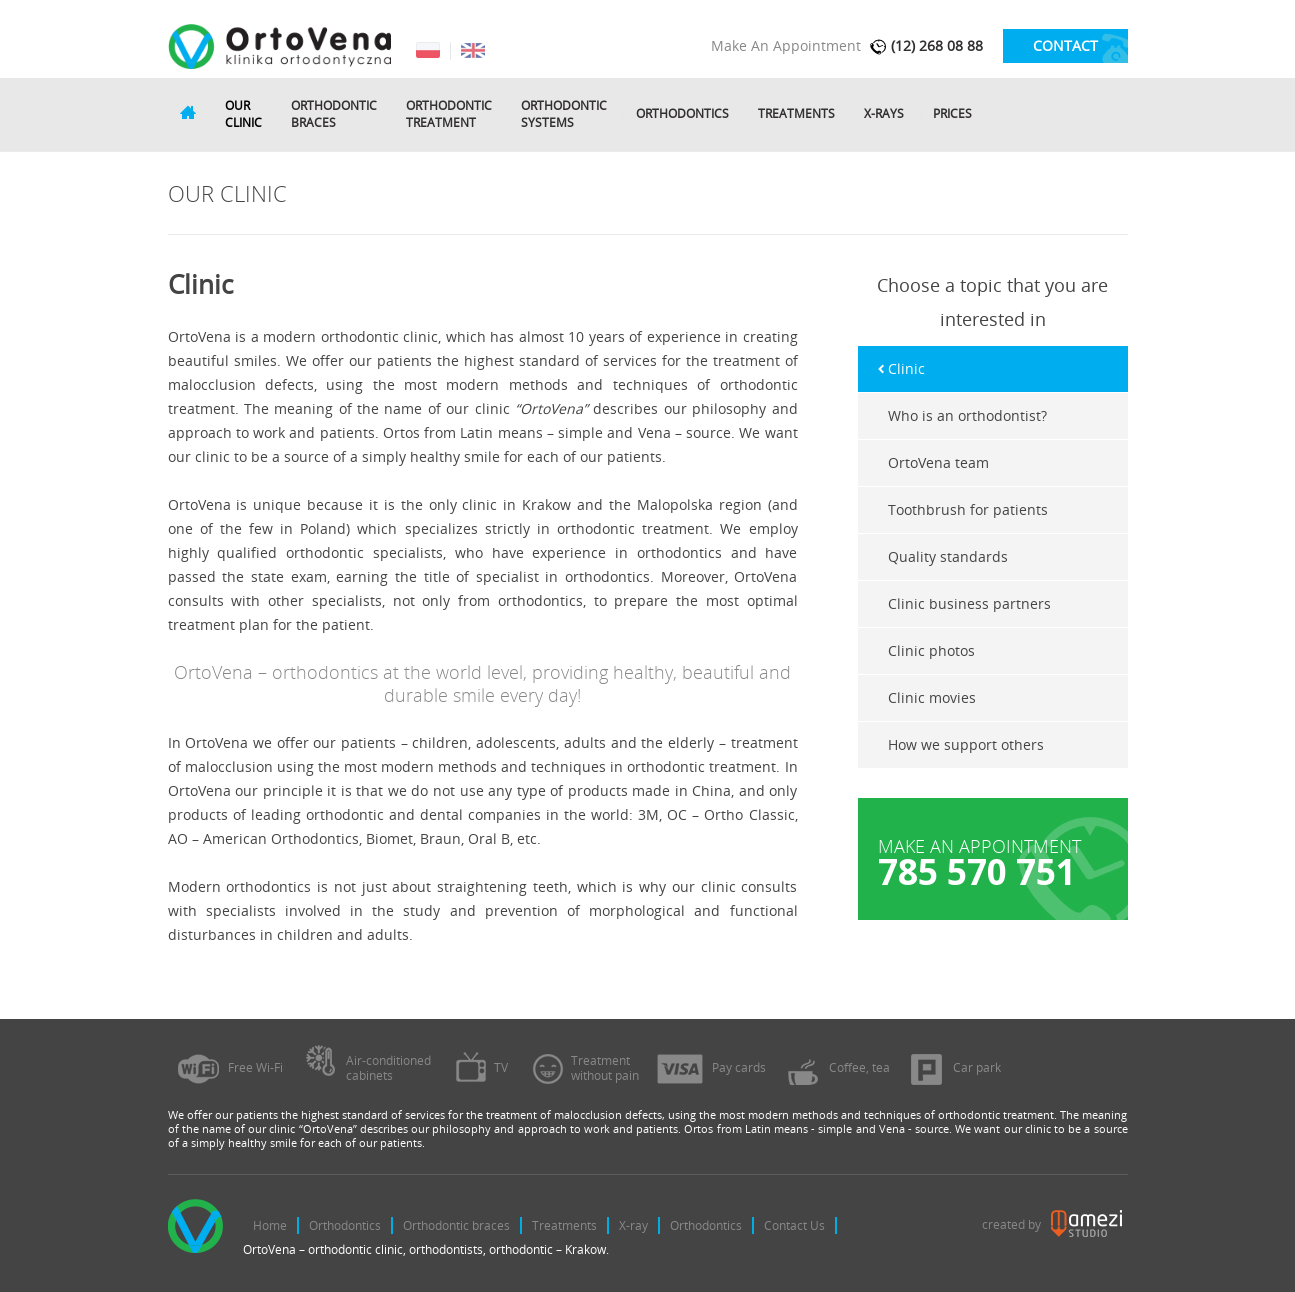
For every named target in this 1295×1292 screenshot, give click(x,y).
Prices (952, 114)
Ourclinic (243, 114)
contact (1065, 45)
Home (270, 1225)
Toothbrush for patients (968, 509)
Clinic (906, 368)
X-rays (884, 114)
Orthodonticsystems (564, 114)
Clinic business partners (969, 603)
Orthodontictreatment (449, 114)
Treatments (796, 114)
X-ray (633, 1225)
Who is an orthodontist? (967, 415)
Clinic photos (931, 650)
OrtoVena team (938, 462)
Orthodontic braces (456, 1225)
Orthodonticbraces (334, 114)
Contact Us (794, 1225)
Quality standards (948, 556)
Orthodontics (682, 114)
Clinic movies (932, 697)
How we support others (966, 744)
